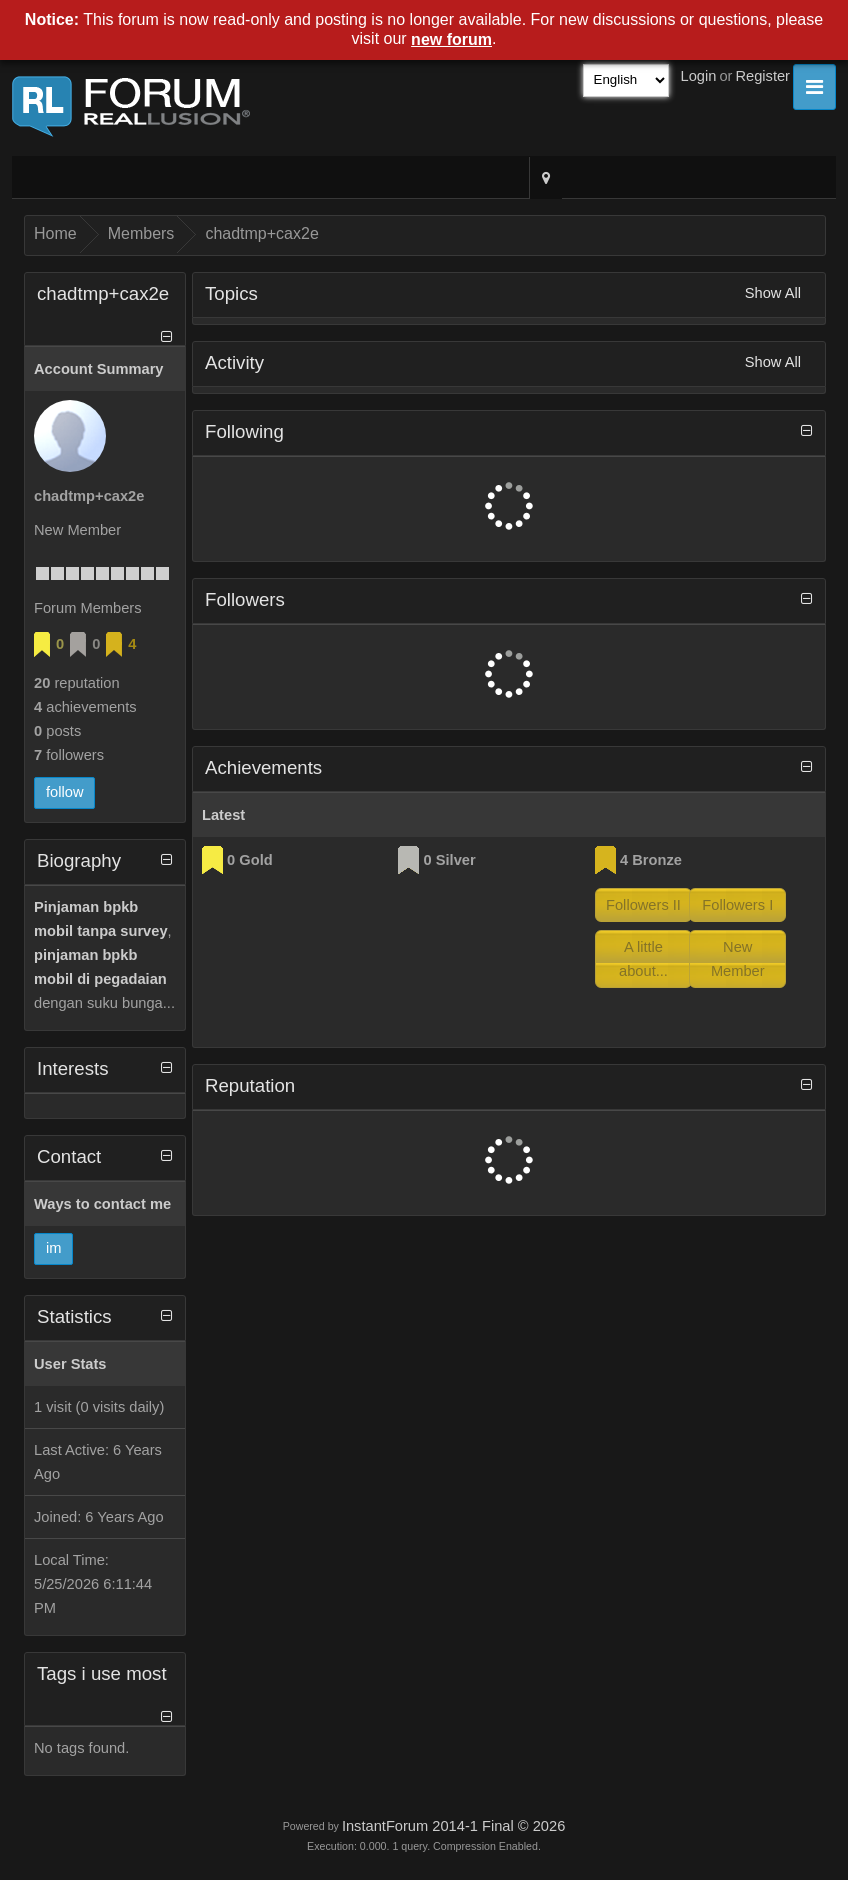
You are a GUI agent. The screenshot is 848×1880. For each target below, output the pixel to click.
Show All (773, 293)
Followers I (737, 905)
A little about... (643, 959)
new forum (451, 39)
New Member (738, 959)
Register (762, 76)
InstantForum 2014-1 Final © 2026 (453, 1826)
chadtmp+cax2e (261, 233)
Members (141, 233)
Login (699, 76)
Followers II (643, 905)
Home (55, 233)
